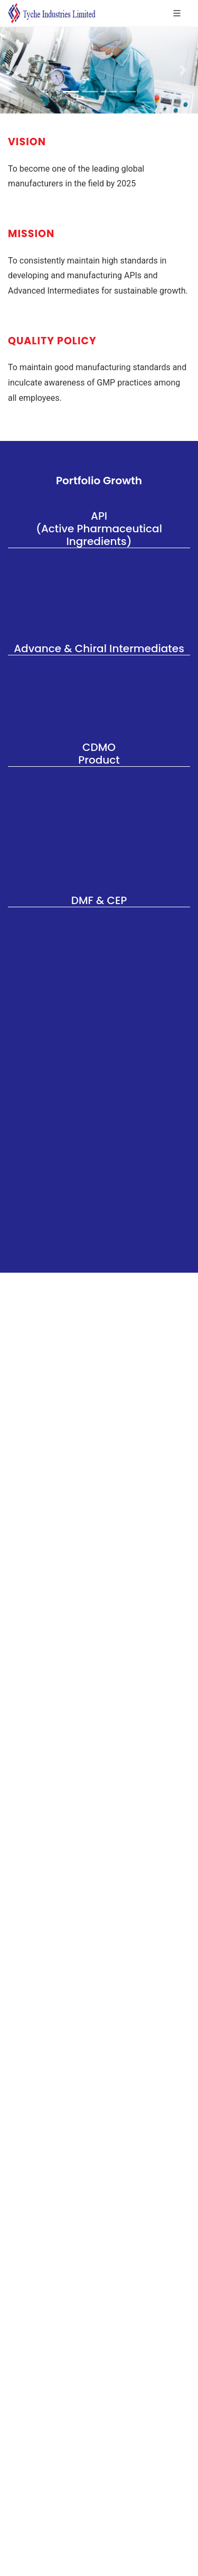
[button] (15, 70)
